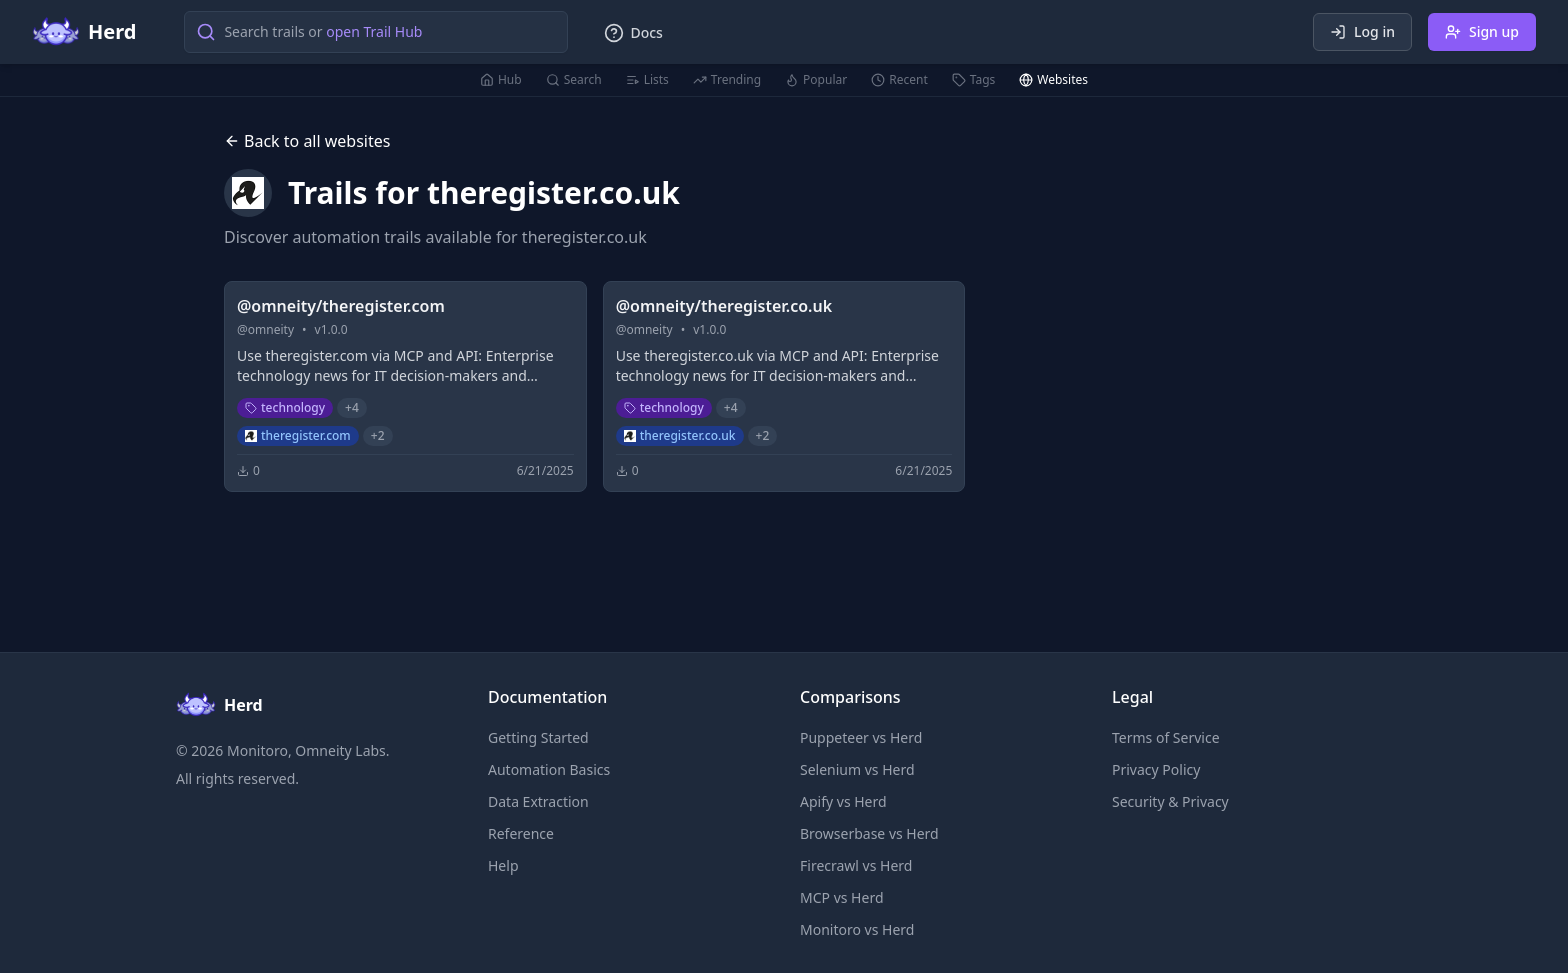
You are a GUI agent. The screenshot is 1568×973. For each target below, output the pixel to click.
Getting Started (538, 737)
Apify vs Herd (843, 801)
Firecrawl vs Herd (856, 865)
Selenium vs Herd (857, 769)
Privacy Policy (1156, 769)
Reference (521, 833)
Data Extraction (538, 801)
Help (503, 865)
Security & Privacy (1170, 801)
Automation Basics (549, 769)
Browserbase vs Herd (869, 833)
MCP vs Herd (842, 897)
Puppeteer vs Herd (861, 737)
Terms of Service (1166, 737)
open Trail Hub (374, 31)
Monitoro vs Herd (857, 929)
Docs (633, 33)
